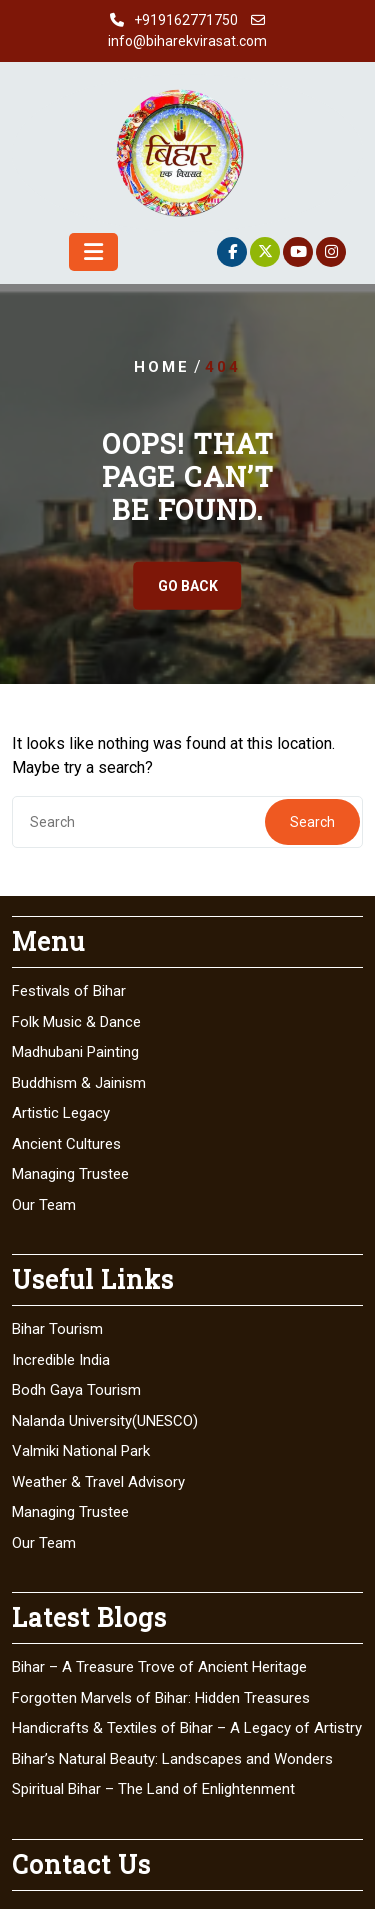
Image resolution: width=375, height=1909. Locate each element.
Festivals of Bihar (69, 991)
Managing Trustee (70, 1174)
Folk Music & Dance (76, 1022)
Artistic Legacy (61, 1113)
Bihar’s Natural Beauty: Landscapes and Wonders (172, 1759)
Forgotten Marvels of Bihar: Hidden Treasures (161, 1698)
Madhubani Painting (75, 1052)
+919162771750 (186, 20)
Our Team (44, 1205)
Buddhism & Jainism (79, 1083)
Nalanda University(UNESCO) (105, 1421)
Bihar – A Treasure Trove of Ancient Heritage (159, 1667)
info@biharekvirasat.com (187, 41)
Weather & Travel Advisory (98, 1482)
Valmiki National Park (81, 1451)
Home (162, 367)
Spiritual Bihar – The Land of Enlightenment (153, 1789)
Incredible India (61, 1360)
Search (312, 822)
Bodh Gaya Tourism (76, 1390)
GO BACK (188, 586)
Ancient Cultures (66, 1144)
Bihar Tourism (57, 1329)
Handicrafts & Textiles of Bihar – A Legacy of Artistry (187, 1728)
